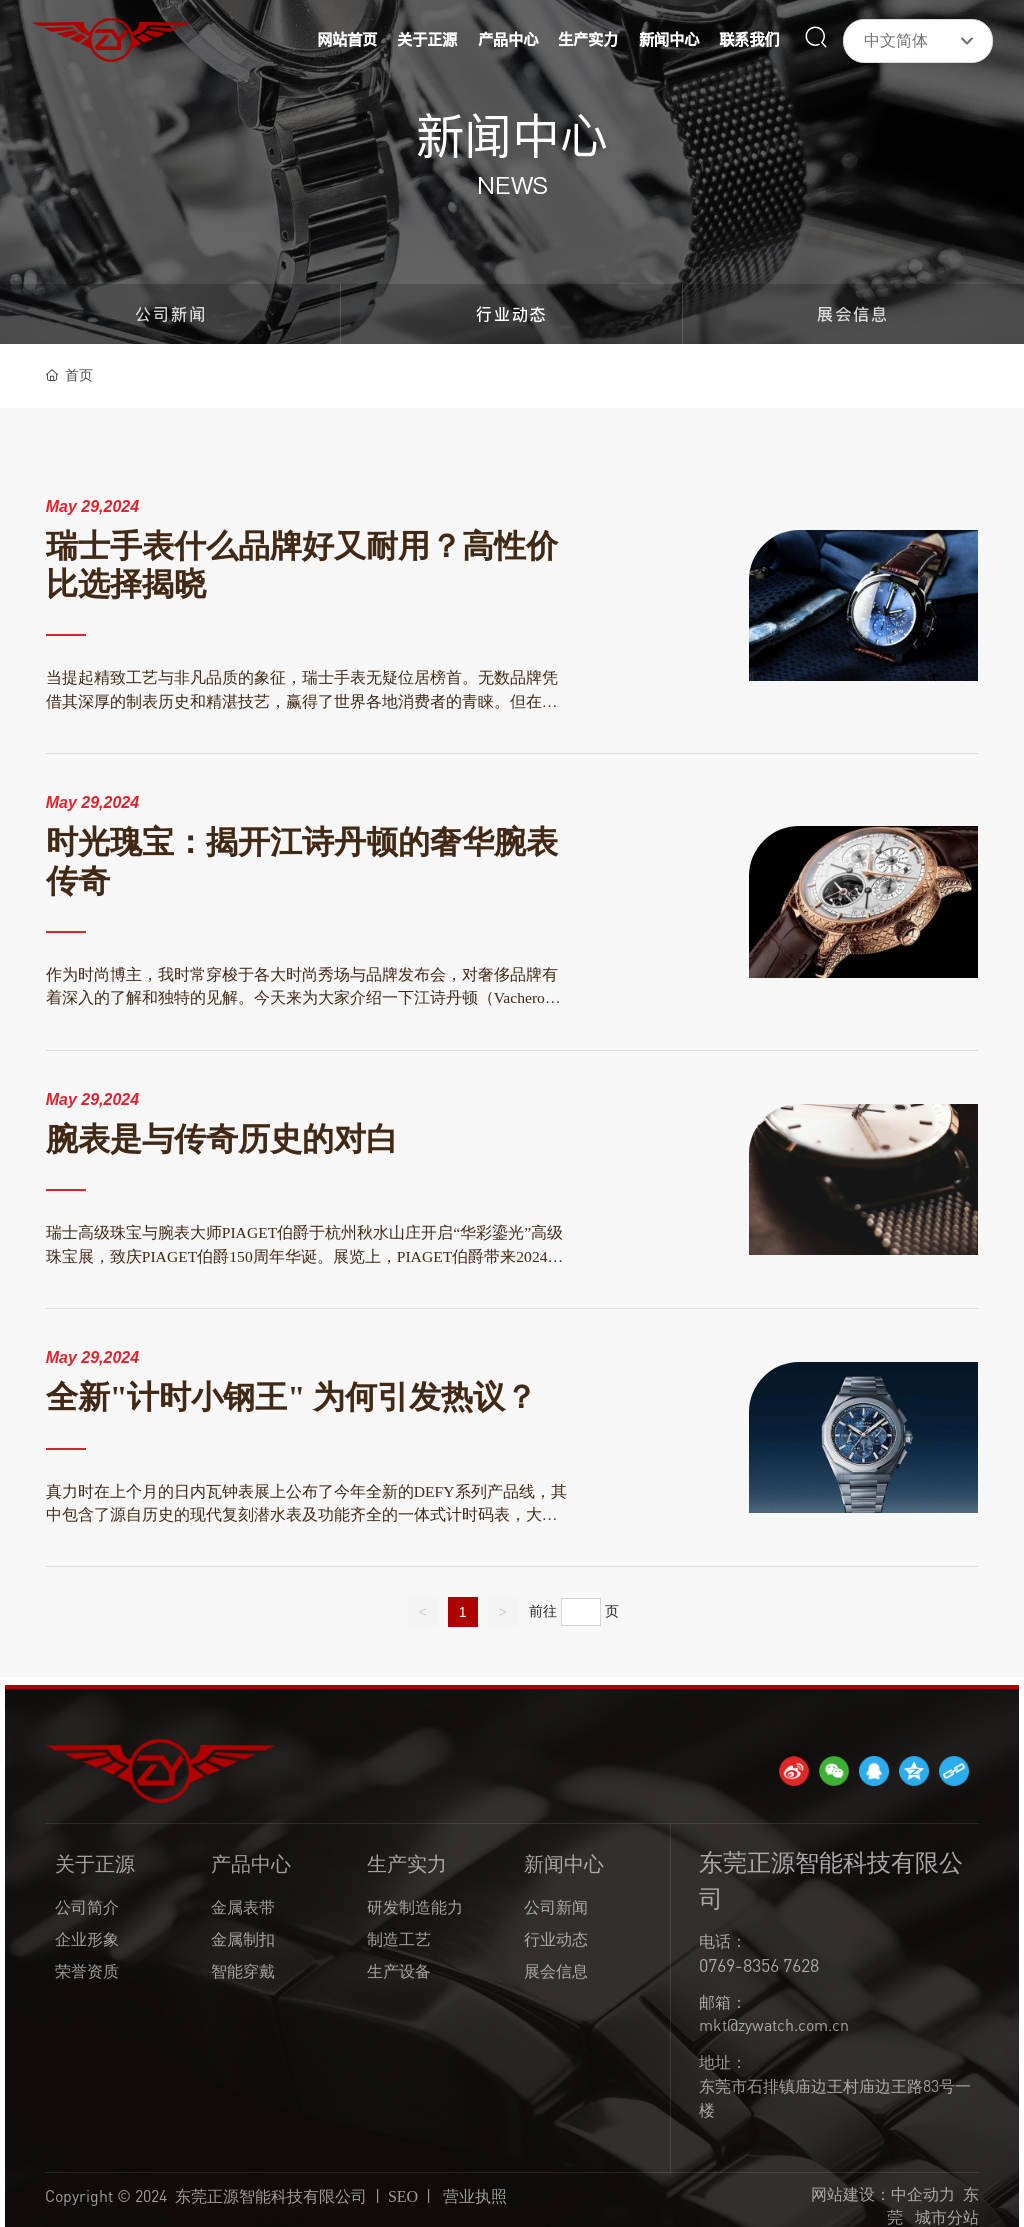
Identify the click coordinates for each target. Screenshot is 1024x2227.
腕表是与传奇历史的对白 (222, 1139)
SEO (403, 2196)
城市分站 (947, 2216)
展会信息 (853, 314)
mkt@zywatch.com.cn (774, 2024)
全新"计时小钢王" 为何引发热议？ (291, 1397)
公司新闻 (171, 314)
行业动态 (512, 314)
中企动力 (923, 2193)
